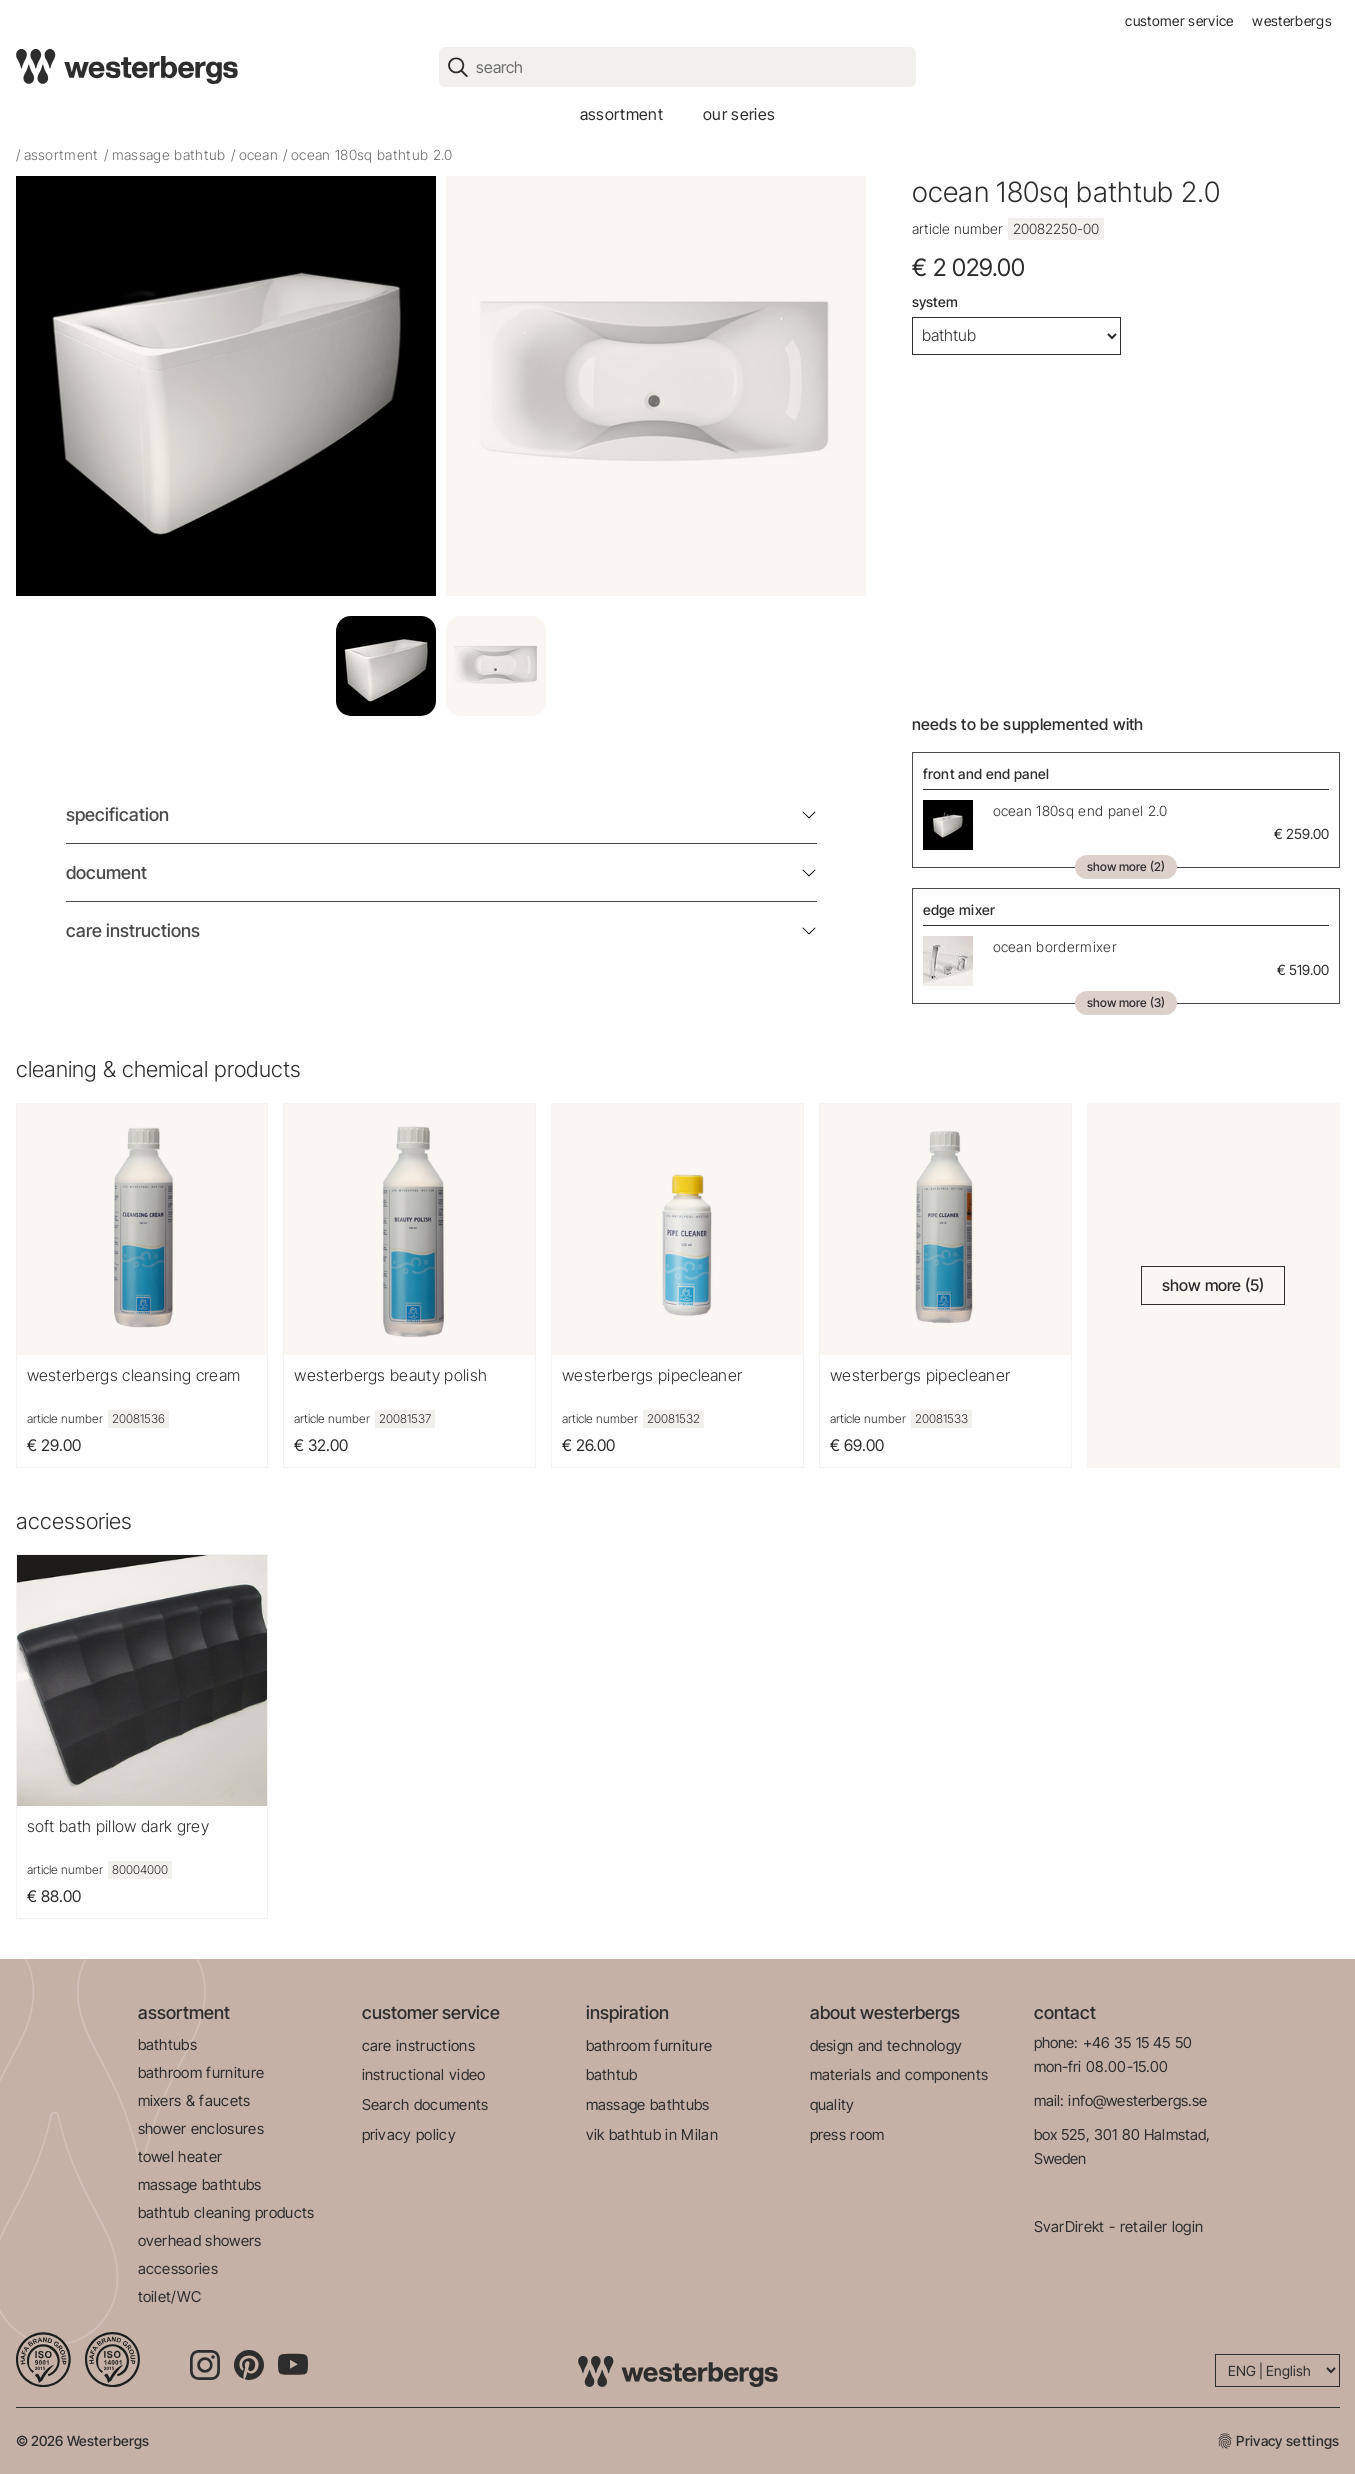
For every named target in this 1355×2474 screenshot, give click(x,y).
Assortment (61, 154)
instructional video (424, 2074)
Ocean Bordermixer (1055, 946)
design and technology (886, 2045)
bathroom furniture (201, 2072)
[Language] (1277, 2370)
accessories (178, 2268)
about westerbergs (885, 2012)
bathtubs (168, 2044)
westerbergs (1292, 20)
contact (1065, 2012)
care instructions (418, 2045)
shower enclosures (201, 2128)
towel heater (180, 2156)
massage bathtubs (200, 2184)
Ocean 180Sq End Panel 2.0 (1080, 810)
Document (106, 872)
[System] (1016, 336)
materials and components (899, 2074)
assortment (621, 114)
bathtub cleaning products (226, 2212)
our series (739, 114)
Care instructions (133, 930)
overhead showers (200, 2240)
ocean (259, 154)
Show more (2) (1126, 866)
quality (832, 2104)
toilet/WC (170, 2296)
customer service (1179, 20)
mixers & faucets (194, 2100)
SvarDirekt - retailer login (1119, 2226)
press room (847, 2134)
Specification (117, 814)
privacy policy (409, 2134)
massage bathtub (169, 154)
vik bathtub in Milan (652, 2134)
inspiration (627, 2012)
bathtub (612, 2074)
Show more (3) (1126, 1002)
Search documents (425, 2104)
